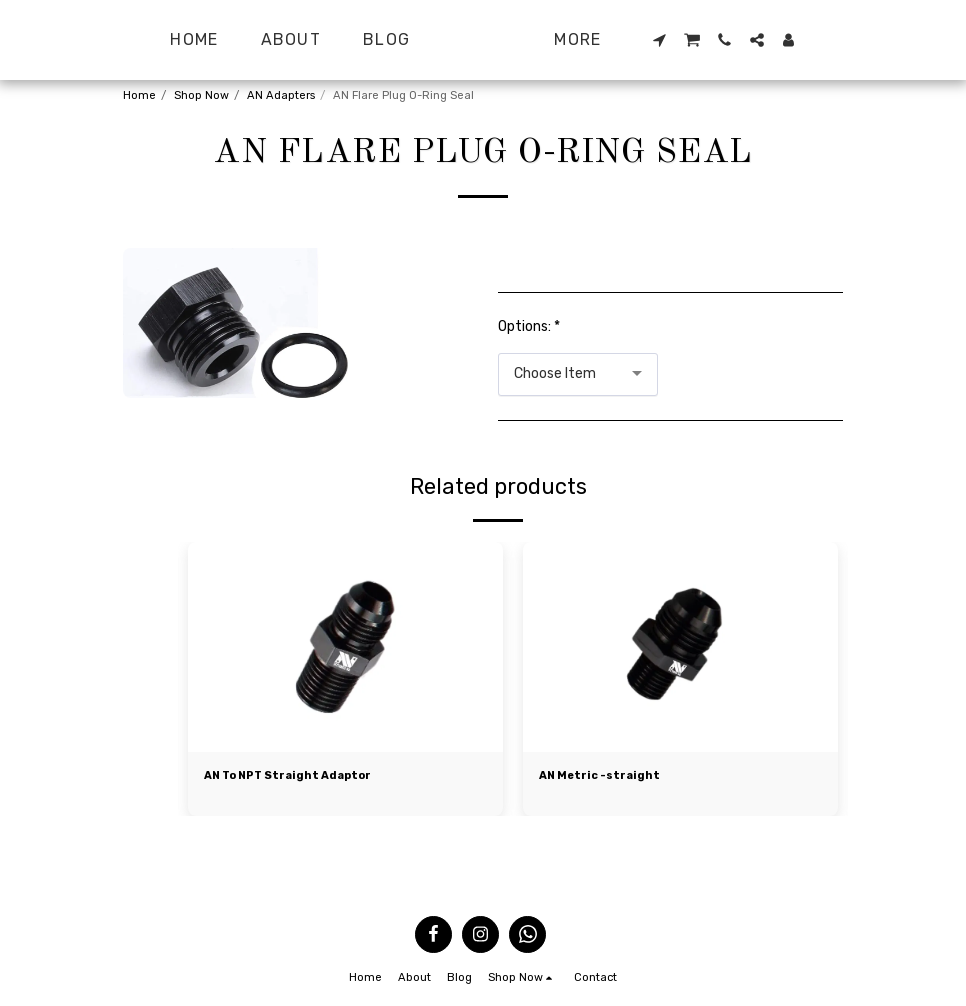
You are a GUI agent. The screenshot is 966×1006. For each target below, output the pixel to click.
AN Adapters (281, 95)
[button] (701, 40)
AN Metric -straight (600, 775)
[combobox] (578, 374)
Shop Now (201, 95)
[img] (345, 647)
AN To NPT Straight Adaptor (289, 775)
